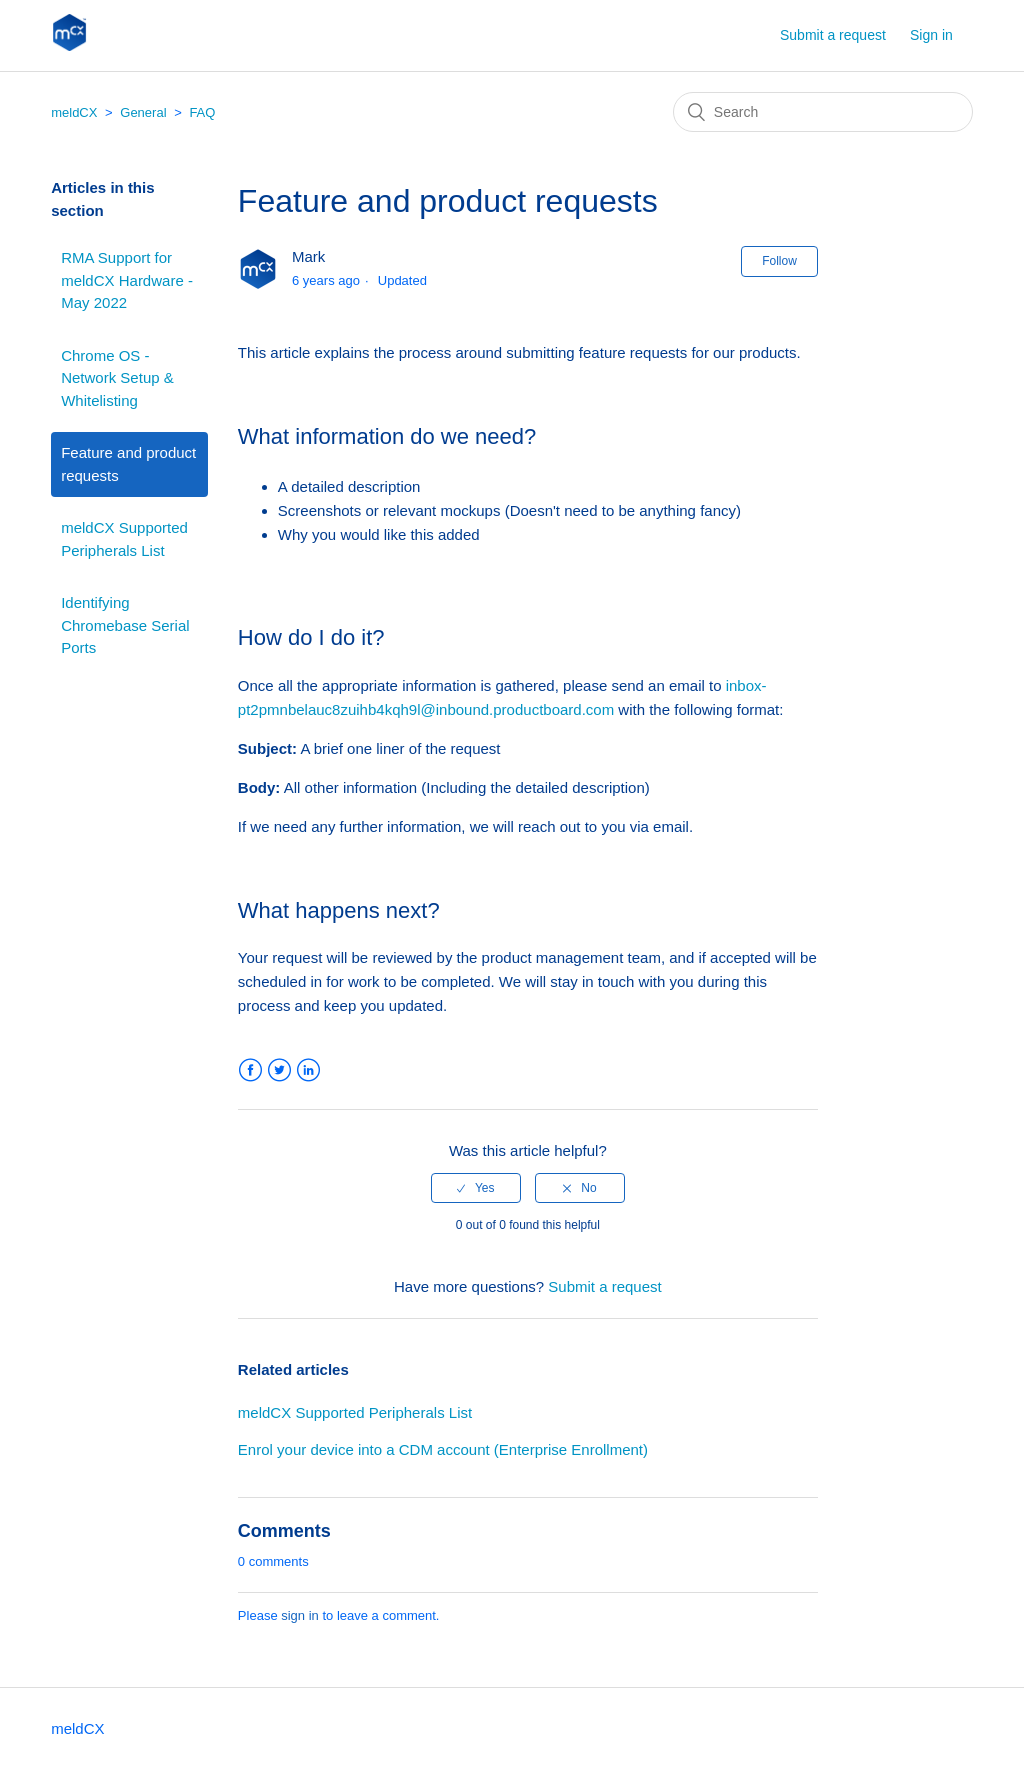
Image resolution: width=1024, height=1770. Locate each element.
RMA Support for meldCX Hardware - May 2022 (127, 280)
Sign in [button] (931, 35)
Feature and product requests (128, 464)
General (143, 112)
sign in (300, 1615)
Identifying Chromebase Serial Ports (125, 625)
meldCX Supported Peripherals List (124, 539)
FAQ (202, 112)
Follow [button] (779, 261)
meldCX (74, 112)
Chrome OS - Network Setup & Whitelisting (117, 378)
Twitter (279, 1070)
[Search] (823, 112)
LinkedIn (308, 1070)
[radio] (476, 1188)
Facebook (250, 1070)
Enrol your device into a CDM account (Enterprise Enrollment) (443, 1449)
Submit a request (833, 35)
